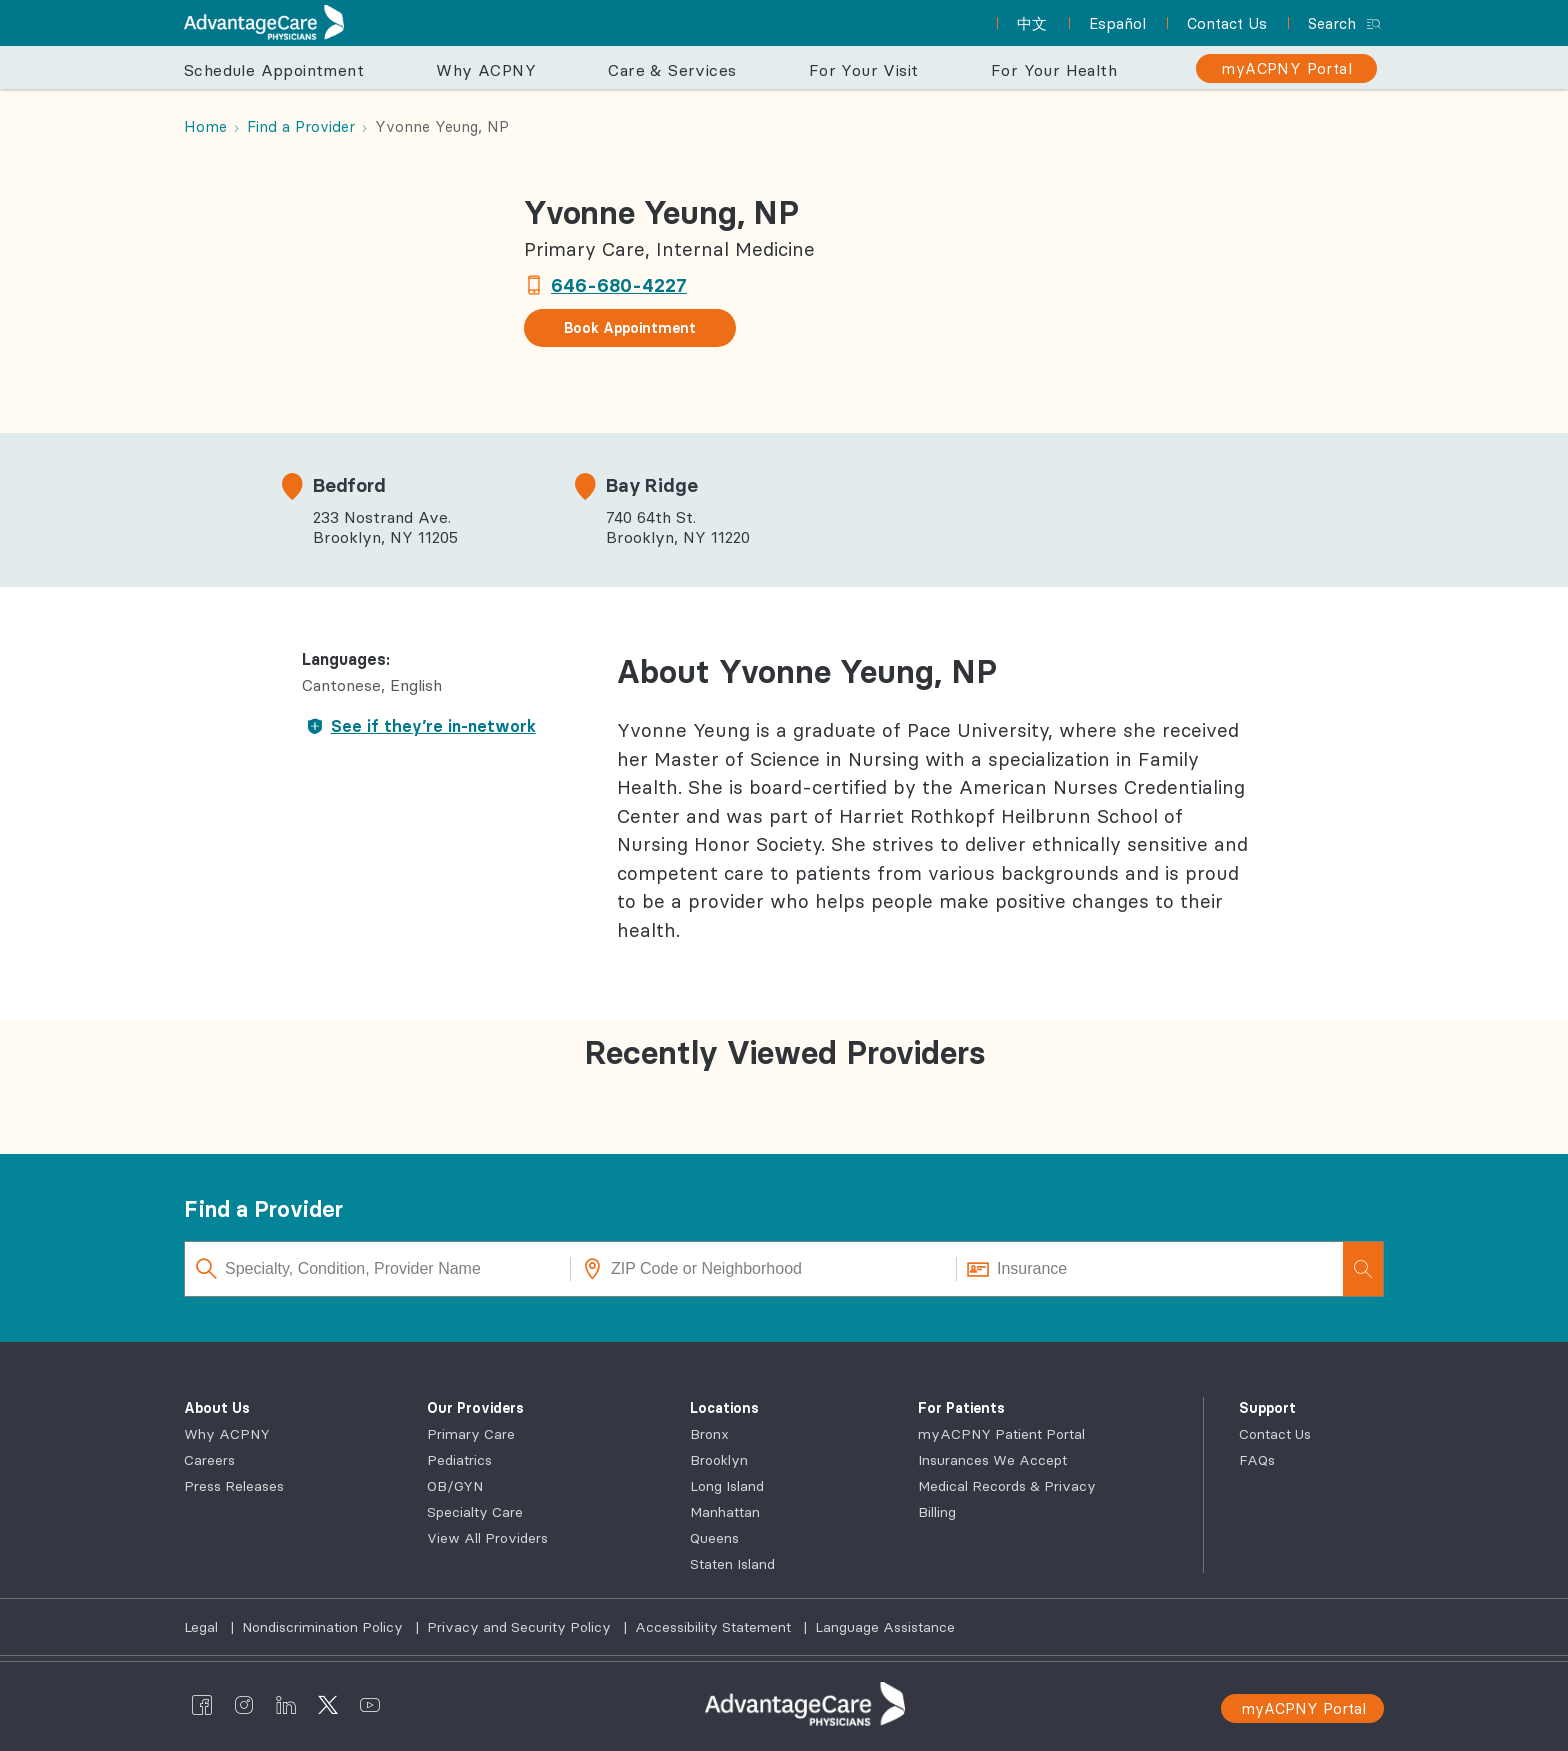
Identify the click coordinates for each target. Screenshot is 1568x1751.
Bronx (709, 1434)
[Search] (1363, 1269)
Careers (209, 1460)
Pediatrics (459, 1460)
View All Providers (487, 1538)
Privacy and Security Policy (521, 1627)
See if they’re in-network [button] (418, 726)
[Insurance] (1150, 1269)
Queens (714, 1538)
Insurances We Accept (992, 1460)
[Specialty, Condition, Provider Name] (378, 1269)
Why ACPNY (227, 1434)
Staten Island (732, 1564)
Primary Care (471, 1434)
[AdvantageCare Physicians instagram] (244, 1704)
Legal (203, 1627)
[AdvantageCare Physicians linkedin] (286, 1704)
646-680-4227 (619, 285)
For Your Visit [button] (864, 70)
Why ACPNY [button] (486, 70)
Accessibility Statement (715, 1627)
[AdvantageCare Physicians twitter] (328, 1704)
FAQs (1257, 1460)
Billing (937, 1512)
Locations (724, 1408)
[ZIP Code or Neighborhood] (764, 1269)
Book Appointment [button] (630, 328)
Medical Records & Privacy (1007, 1486)
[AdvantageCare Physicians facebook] (202, 1704)
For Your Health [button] (1054, 70)
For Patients (961, 1408)
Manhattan (725, 1512)
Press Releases (234, 1486)
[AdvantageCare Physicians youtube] (370, 1704)
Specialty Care (475, 1512)
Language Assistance (885, 1627)
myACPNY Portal (1303, 1708)
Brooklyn (719, 1460)
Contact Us (1275, 1434)
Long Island (727, 1486)
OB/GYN (455, 1486)
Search (1332, 23)
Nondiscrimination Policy (324, 1627)
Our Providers (475, 1408)
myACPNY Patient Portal (1001, 1434)
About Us (217, 1408)
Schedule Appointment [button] (274, 70)
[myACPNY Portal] (1286, 68)
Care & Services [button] (672, 70)
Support (1267, 1408)
